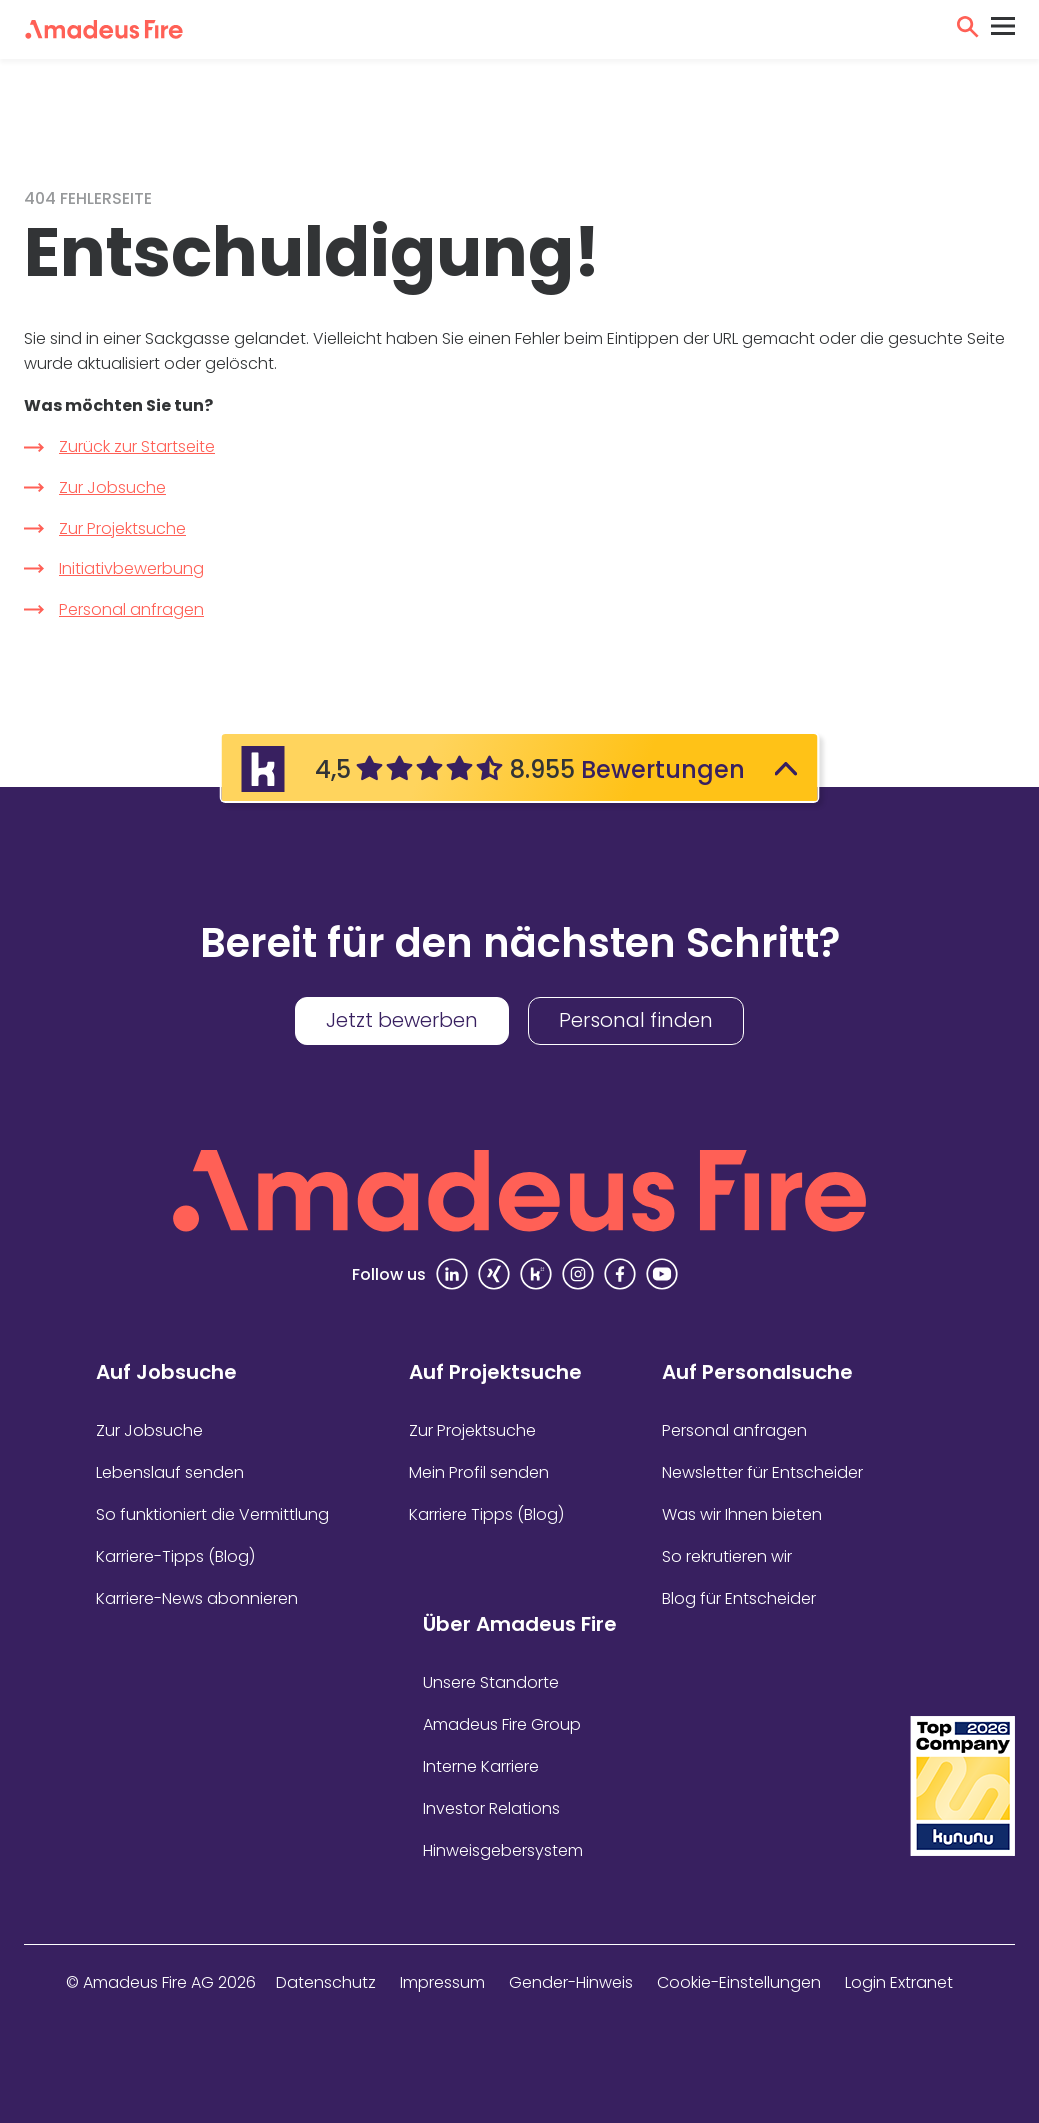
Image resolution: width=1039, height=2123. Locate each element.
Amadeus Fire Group (502, 1724)
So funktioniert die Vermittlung (212, 1514)
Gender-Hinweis (571, 1982)
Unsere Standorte (491, 1682)
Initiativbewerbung (131, 568)
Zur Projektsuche (122, 528)
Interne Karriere (481, 1766)
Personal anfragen (131, 609)
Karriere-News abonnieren (197, 1598)
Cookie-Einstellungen (739, 1982)
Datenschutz (326, 1982)
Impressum (442, 1982)
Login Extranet (899, 1982)
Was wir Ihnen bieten (742, 1514)
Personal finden (636, 1020)
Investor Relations (491, 1808)
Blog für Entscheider (739, 1598)
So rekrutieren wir (727, 1556)
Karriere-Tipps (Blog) (175, 1556)
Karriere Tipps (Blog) (486, 1514)
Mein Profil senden (479, 1472)
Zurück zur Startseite (137, 446)
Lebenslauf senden (170, 1472)
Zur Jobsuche (112, 487)
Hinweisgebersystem (503, 1850)
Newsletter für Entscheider (762, 1472)
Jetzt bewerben (402, 1020)
